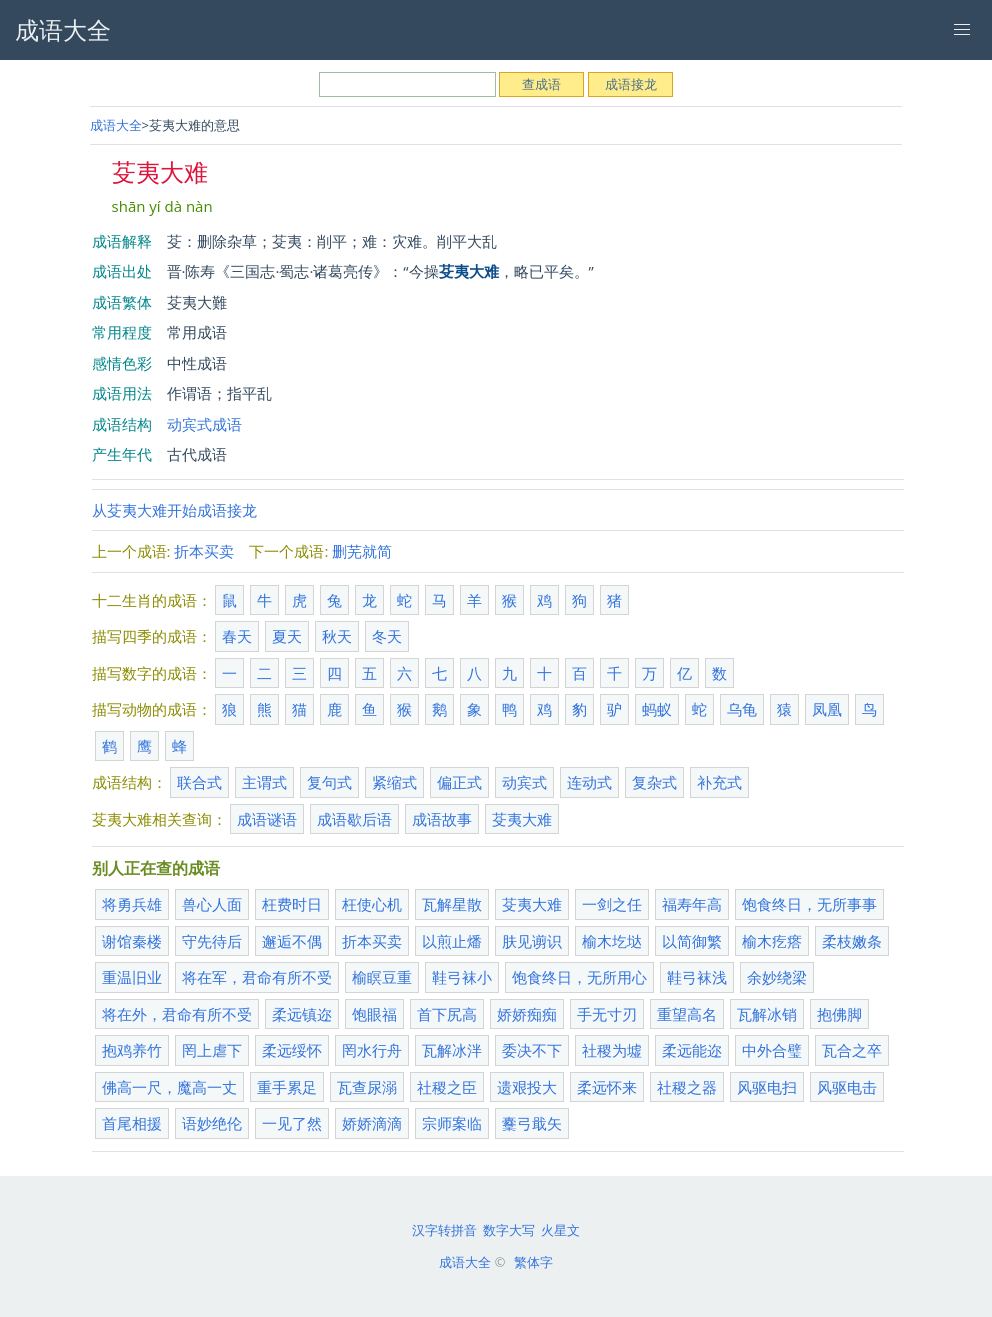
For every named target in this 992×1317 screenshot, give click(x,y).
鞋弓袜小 (462, 977)
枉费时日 (292, 904)
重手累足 (287, 1087)
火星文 (560, 1230)
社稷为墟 (612, 1050)
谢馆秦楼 (132, 941)
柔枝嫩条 (852, 941)
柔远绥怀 (292, 1050)
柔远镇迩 (302, 1014)
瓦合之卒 (852, 1050)
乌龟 (742, 709)
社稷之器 (687, 1087)
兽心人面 (212, 904)
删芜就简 (362, 551)
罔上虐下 (212, 1050)
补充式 (719, 782)
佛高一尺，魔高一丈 (169, 1087)
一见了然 (292, 1123)
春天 (237, 636)
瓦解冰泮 (452, 1050)
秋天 (337, 636)
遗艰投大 (527, 1087)
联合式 (199, 782)
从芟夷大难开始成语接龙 (174, 510)
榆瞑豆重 (382, 977)
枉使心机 (372, 904)
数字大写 (509, 1230)
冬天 (387, 636)
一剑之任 (612, 904)
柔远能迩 (692, 1050)
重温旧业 (132, 977)
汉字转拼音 (444, 1230)
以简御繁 (692, 941)
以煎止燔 (452, 941)
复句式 (329, 782)
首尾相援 (132, 1123)
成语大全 (116, 125)
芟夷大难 (522, 819)
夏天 (287, 636)
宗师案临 (452, 1123)
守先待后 (212, 941)
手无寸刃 (607, 1014)
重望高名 (687, 1014)
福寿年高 (692, 904)
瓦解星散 (452, 904)
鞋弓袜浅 (697, 977)
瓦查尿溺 (367, 1087)
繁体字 (533, 1262)
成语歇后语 (354, 819)
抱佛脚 (839, 1014)
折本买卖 (204, 551)
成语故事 (442, 819)
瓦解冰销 (767, 1014)
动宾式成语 (204, 424)
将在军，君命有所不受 (257, 977)
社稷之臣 (447, 1087)
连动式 (589, 782)
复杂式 (654, 782)
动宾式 (524, 782)
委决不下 (532, 1050)
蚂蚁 (657, 709)
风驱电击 (847, 1087)
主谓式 (264, 782)
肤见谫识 (532, 941)
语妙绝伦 (212, 1123)
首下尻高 (447, 1014)
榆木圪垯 (612, 941)
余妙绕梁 (777, 977)
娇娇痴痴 (527, 1014)
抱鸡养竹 (132, 1050)
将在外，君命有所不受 (177, 1014)
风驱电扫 (767, 1087)
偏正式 (459, 782)
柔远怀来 (607, 1087)
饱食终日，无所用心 (579, 977)
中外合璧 (772, 1050)
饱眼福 (374, 1014)
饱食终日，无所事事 (809, 904)
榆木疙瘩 (772, 941)
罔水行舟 (372, 1050)
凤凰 (827, 709)
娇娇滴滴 (372, 1123)
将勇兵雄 (132, 904)
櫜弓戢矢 (532, 1123)
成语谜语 (267, 819)
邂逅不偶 (292, 941)
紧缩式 (394, 782)
